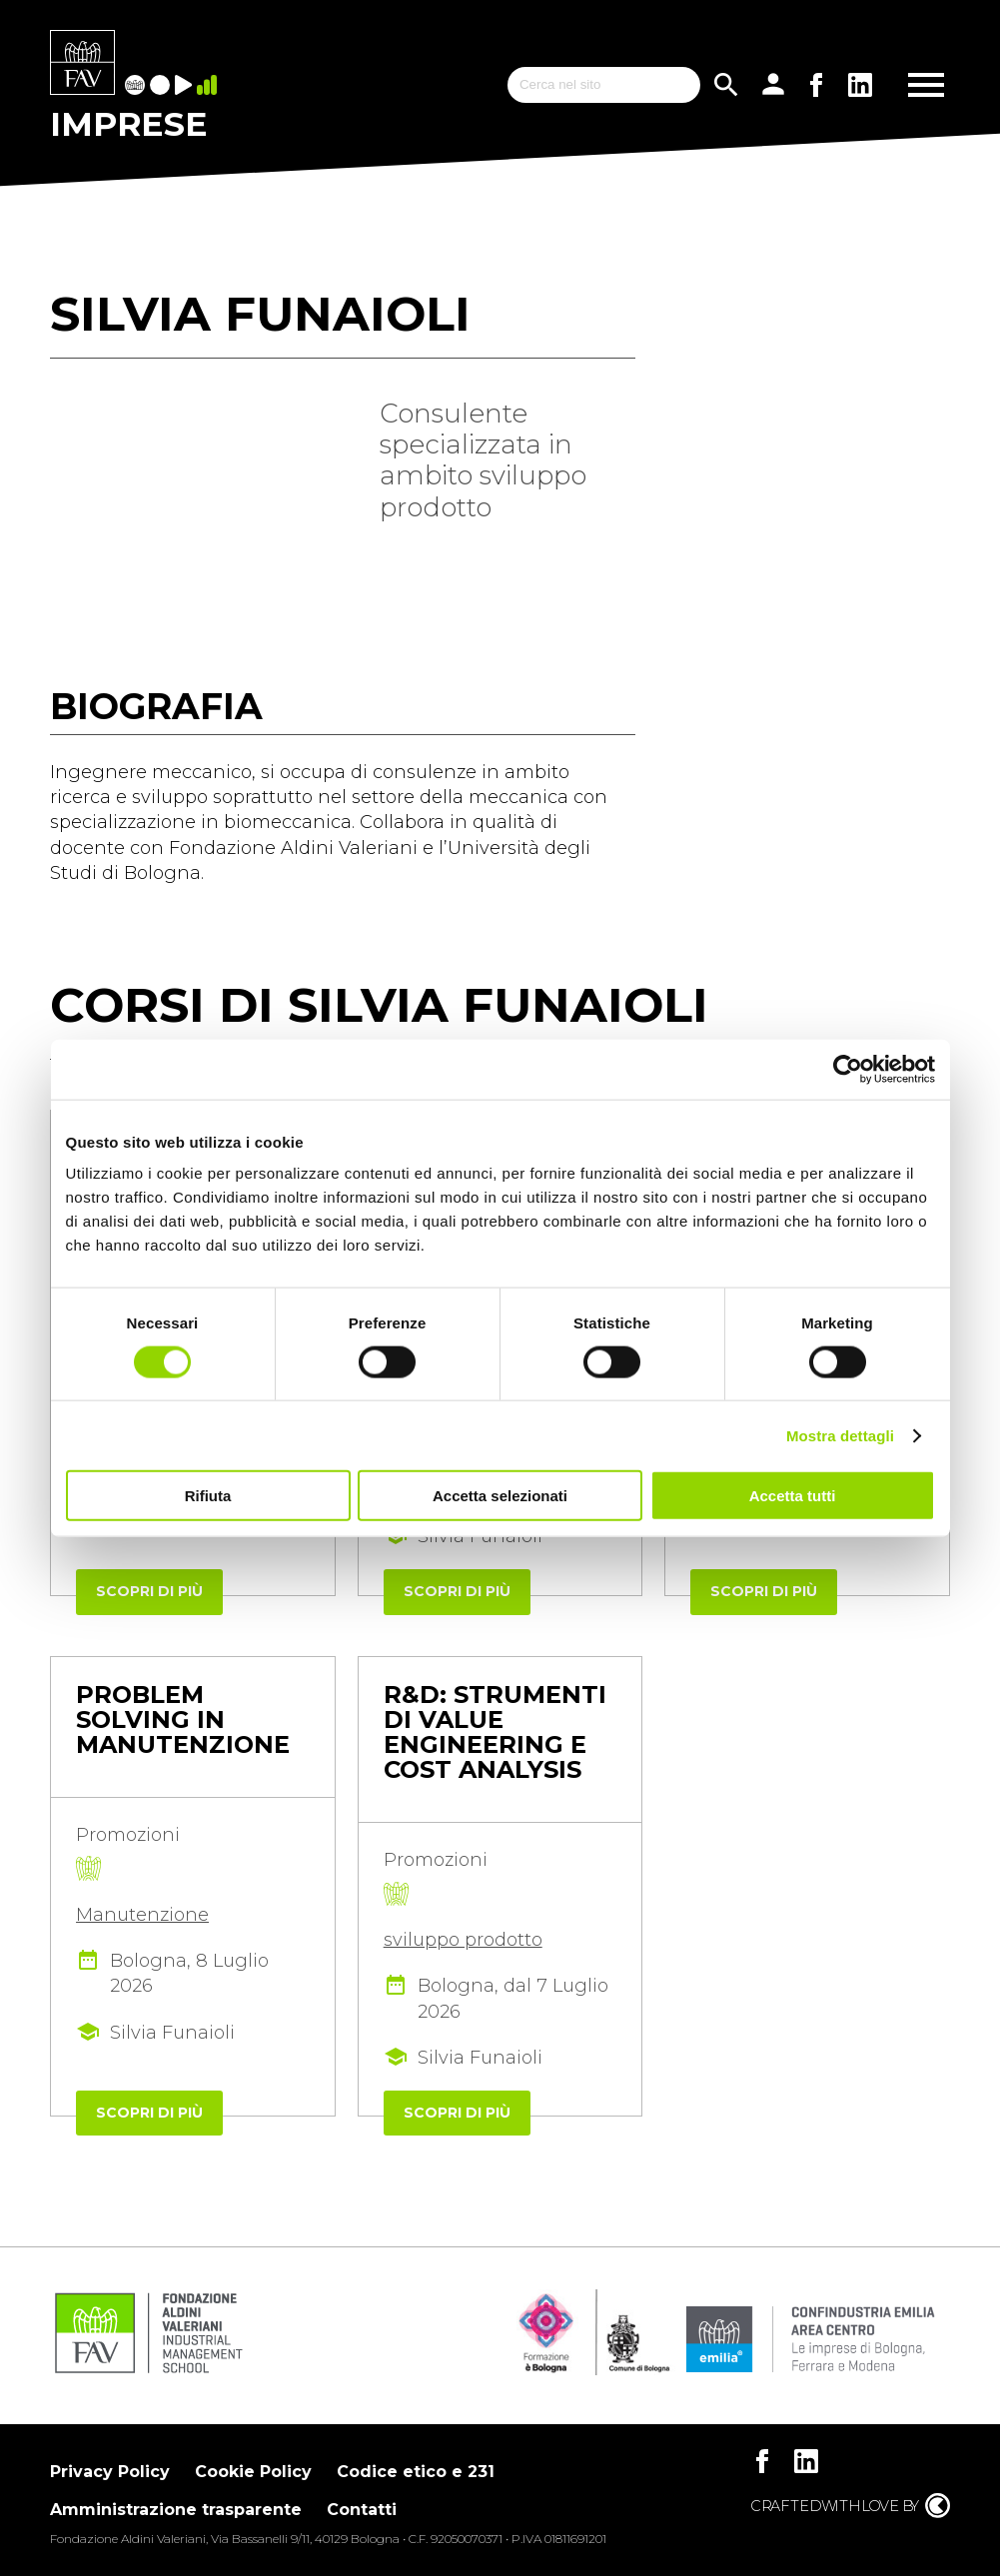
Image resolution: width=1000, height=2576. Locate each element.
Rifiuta (208, 1495)
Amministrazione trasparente (176, 2509)
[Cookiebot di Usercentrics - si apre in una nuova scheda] (847, 1069)
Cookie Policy (253, 2471)
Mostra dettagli (840, 1434)
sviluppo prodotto (463, 1940)
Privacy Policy (110, 2471)
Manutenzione (142, 1915)
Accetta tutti (792, 1495)
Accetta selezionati (500, 1495)
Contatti (362, 2509)
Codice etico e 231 (416, 2471)
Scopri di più (149, 1591)
